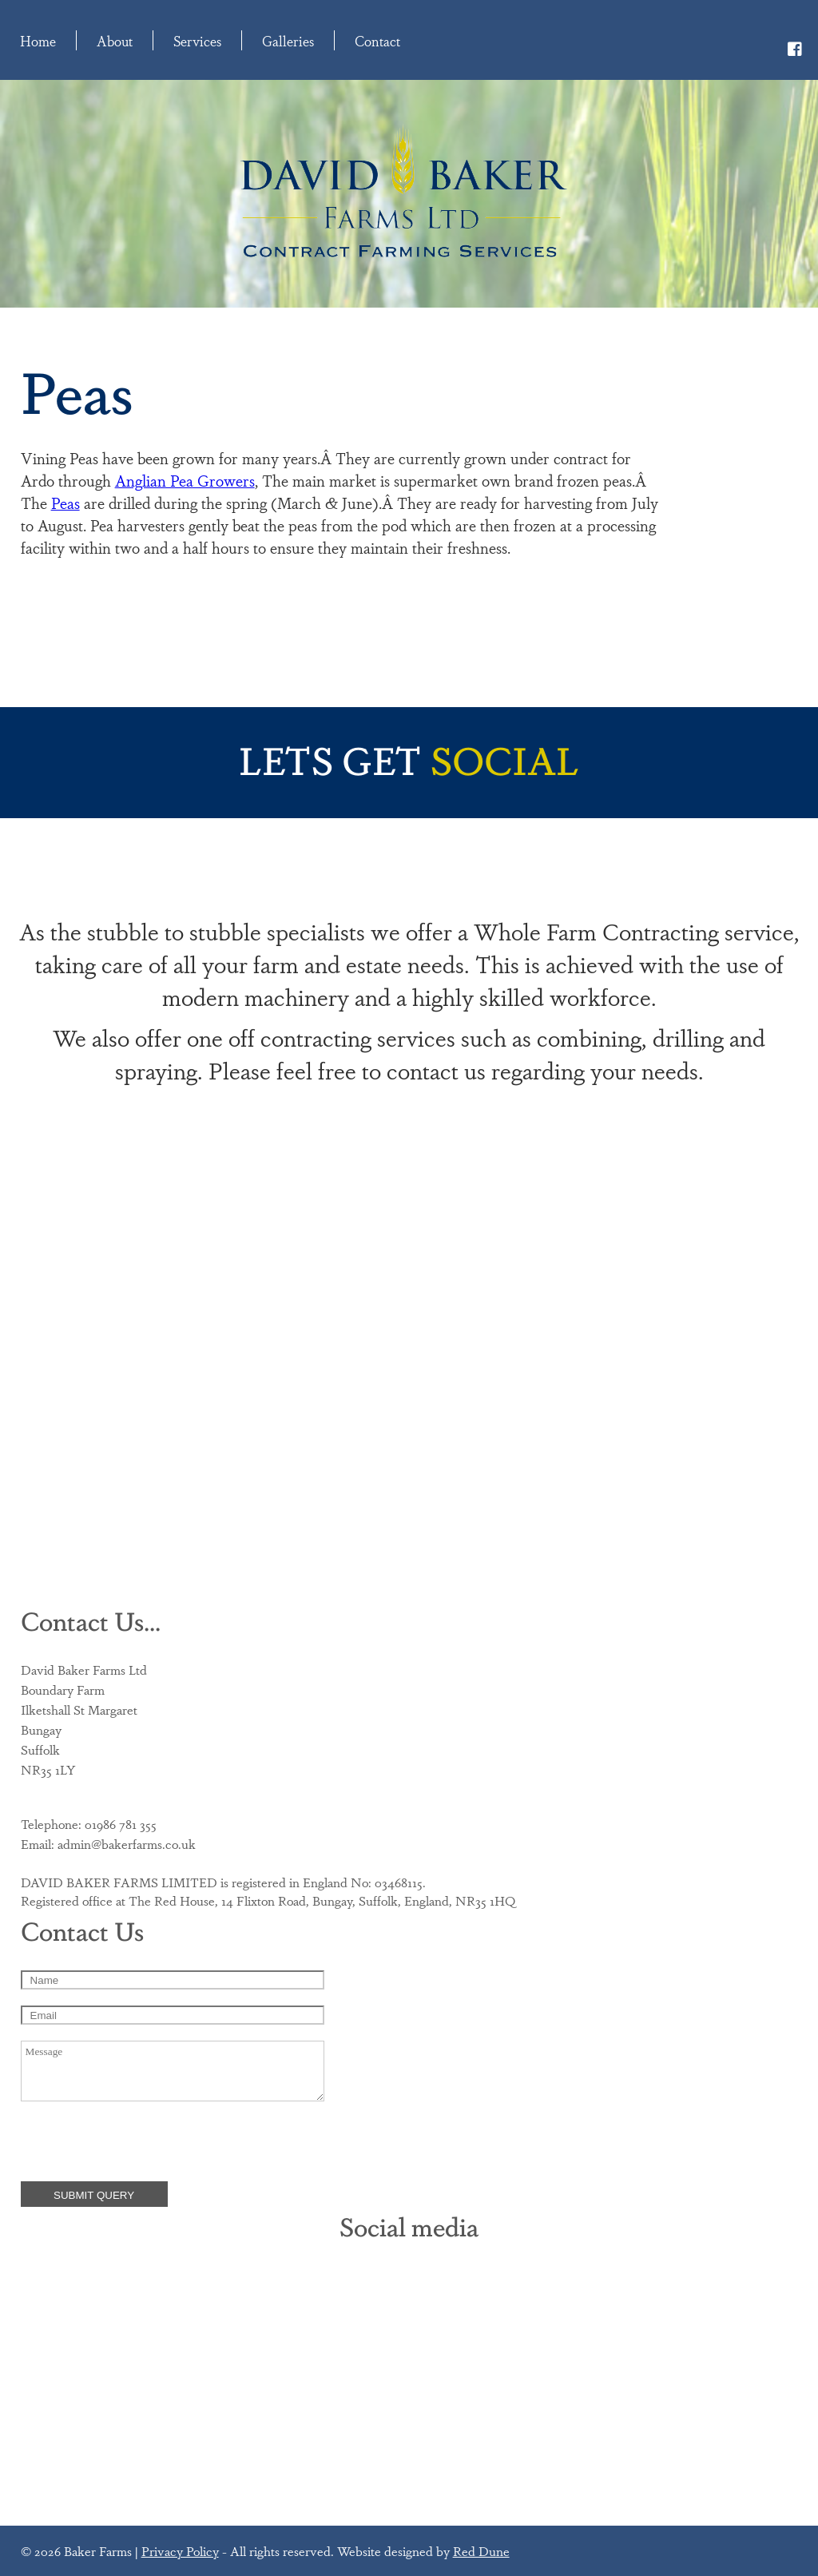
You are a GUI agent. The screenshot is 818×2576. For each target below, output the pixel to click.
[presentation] (142, 2142)
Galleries (288, 40)
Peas (65, 502)
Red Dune (481, 2551)
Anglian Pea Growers (185, 480)
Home (38, 40)
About (115, 40)
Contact (377, 40)
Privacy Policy (180, 2551)
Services (197, 40)
